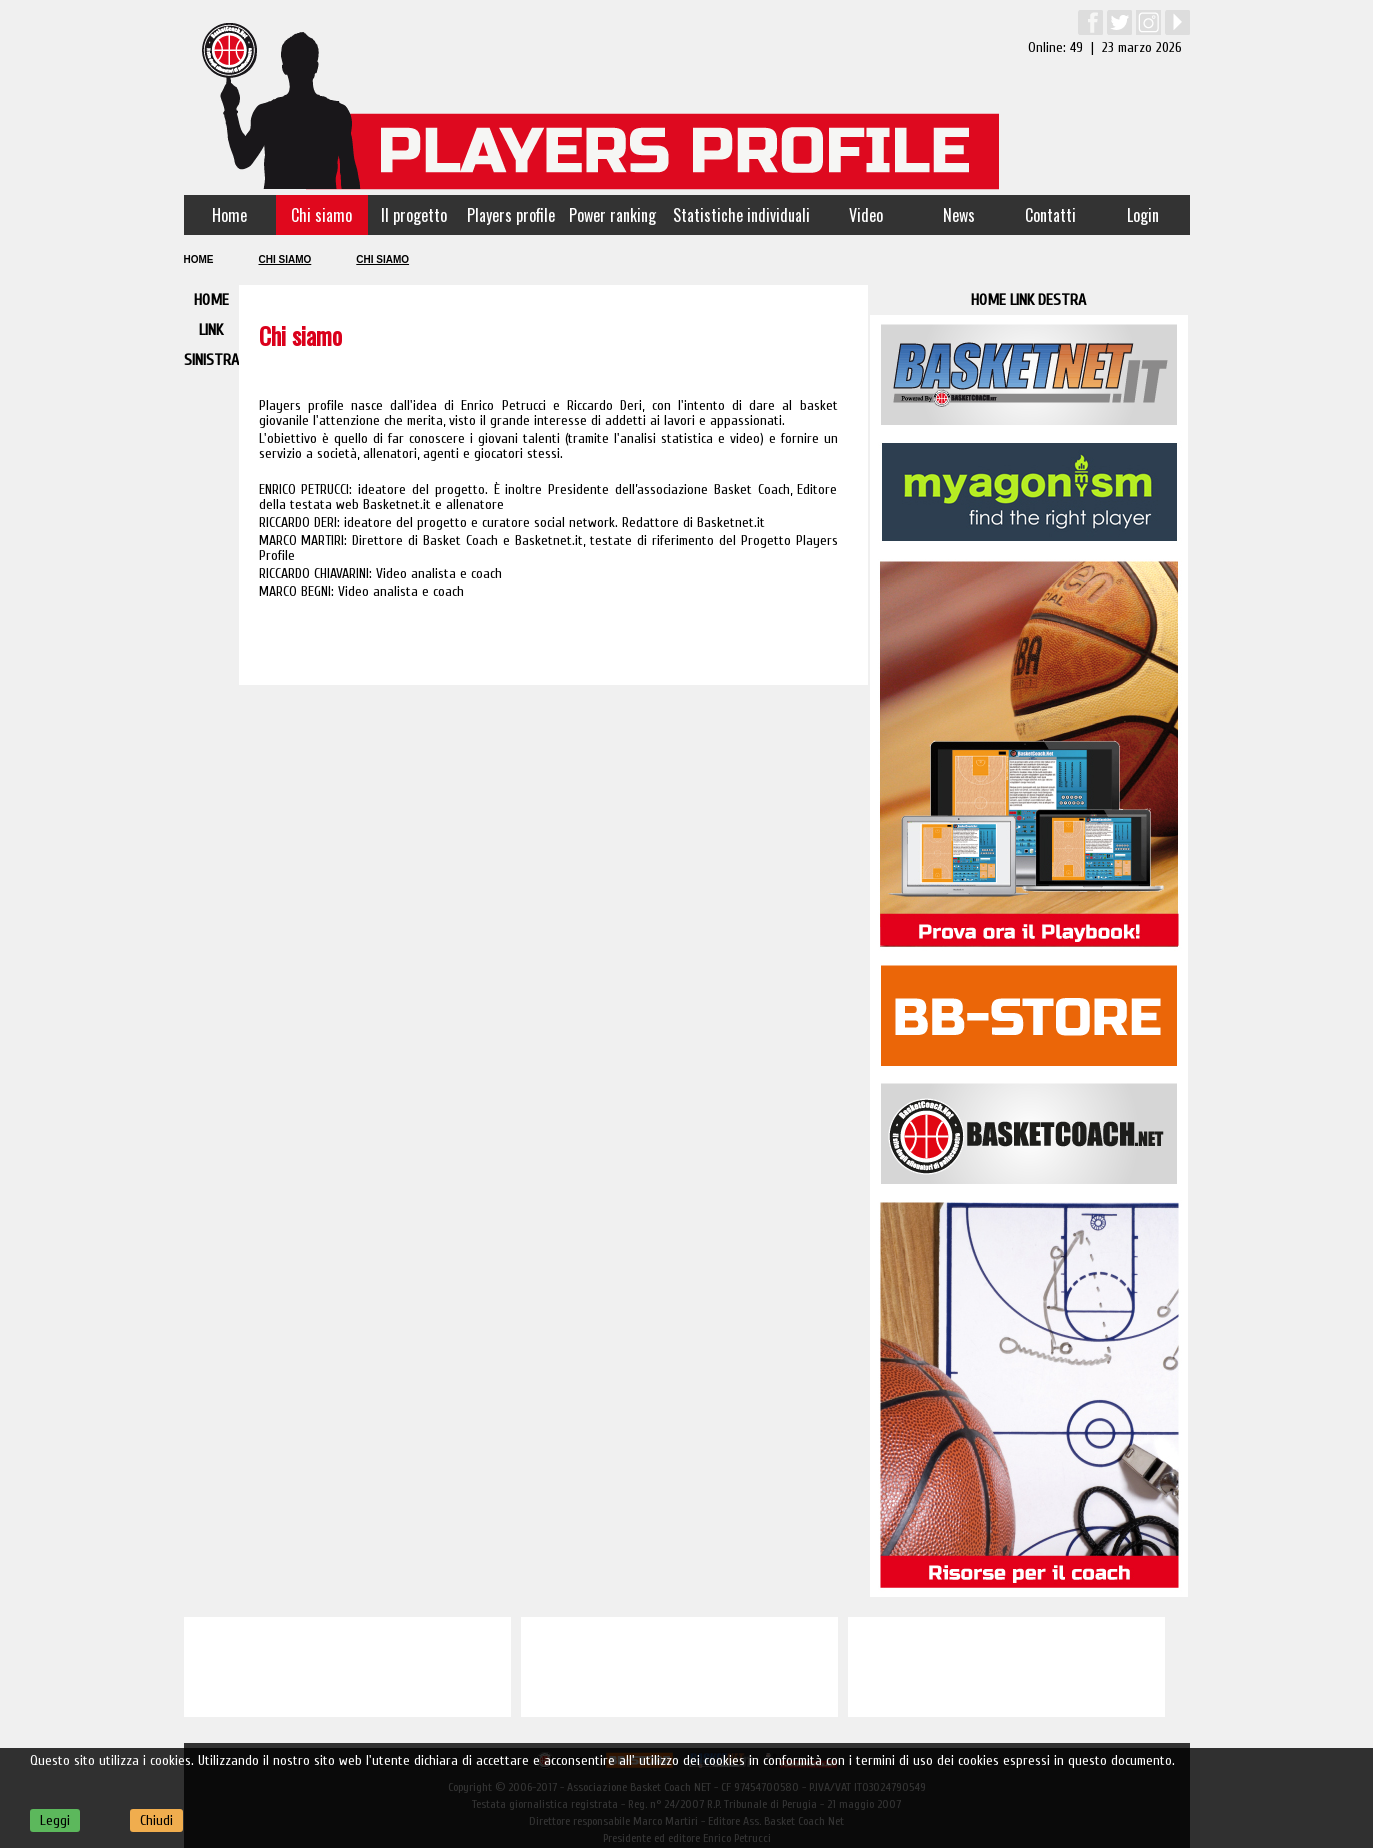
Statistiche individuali (741, 215)
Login (1143, 215)
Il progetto (414, 215)
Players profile (511, 215)
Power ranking (612, 215)
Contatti (1050, 215)
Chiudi (156, 1820)
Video (866, 215)
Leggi (55, 1820)
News (959, 215)
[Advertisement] (347, 1667)
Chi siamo (321, 215)
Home (229, 215)
